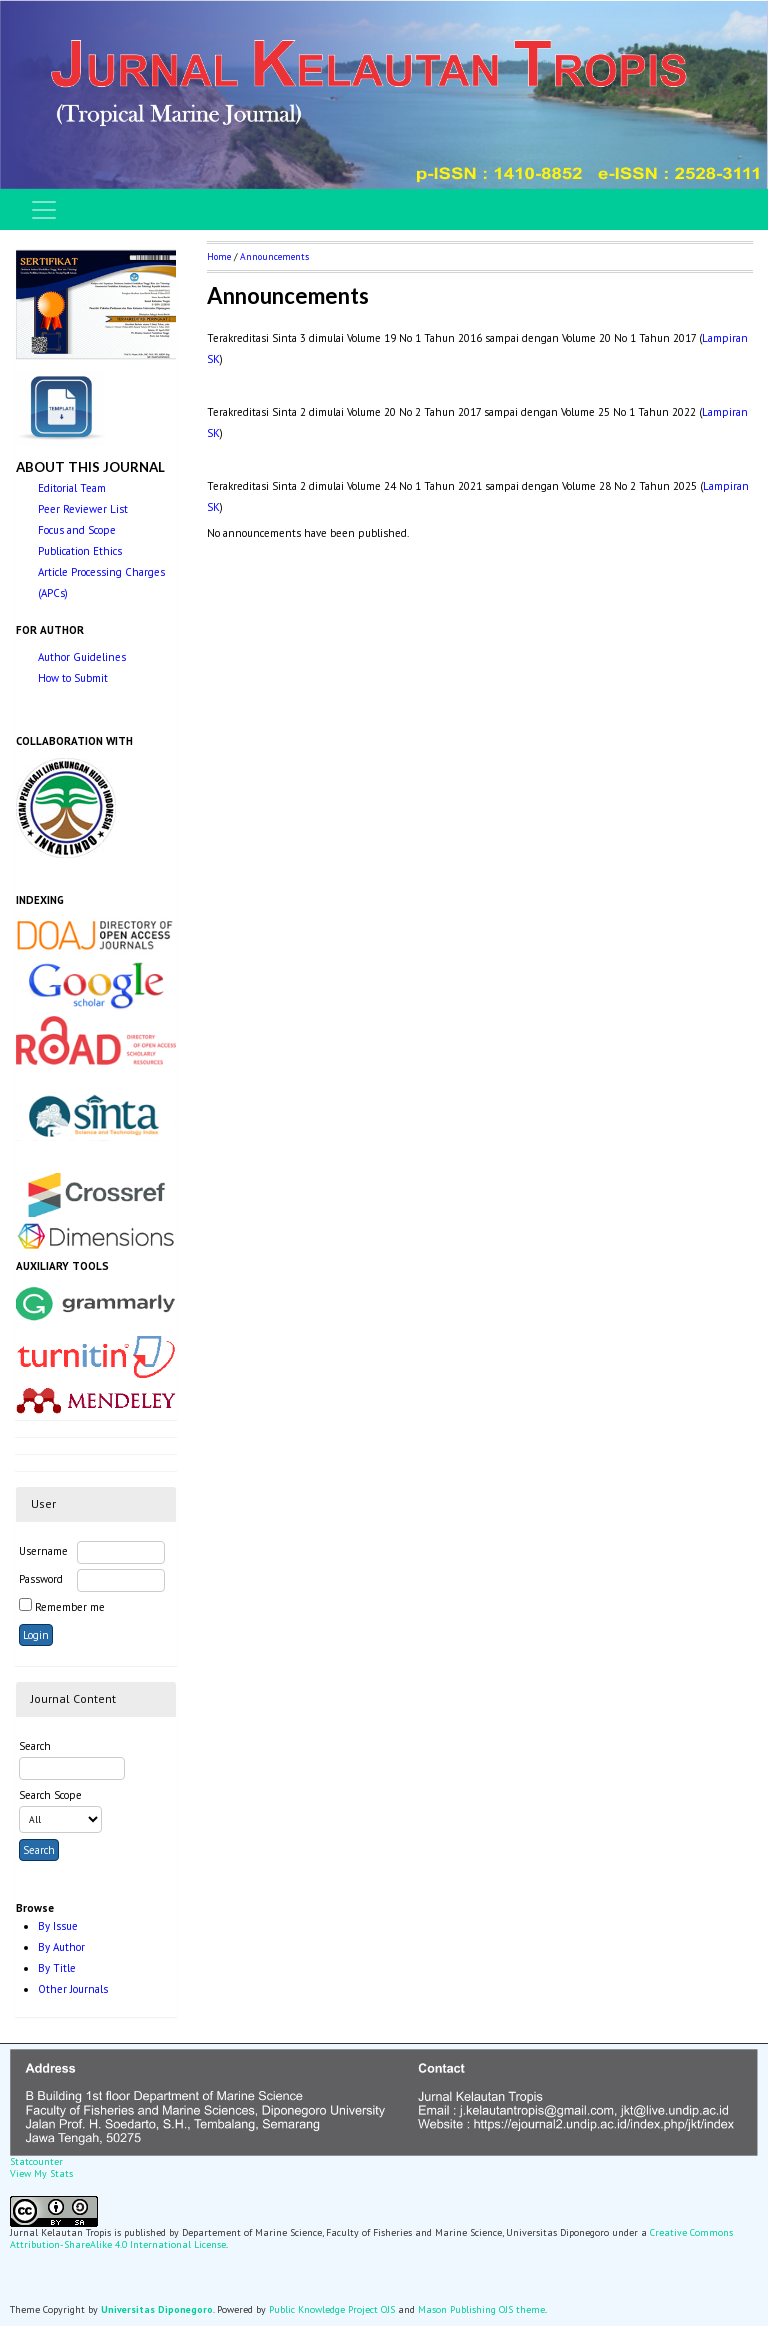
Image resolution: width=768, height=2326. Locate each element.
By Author (61, 1947)
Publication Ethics (80, 551)
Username (43, 1551)
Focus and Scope (77, 530)
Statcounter (36, 2161)
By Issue (58, 1926)
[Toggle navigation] (44, 210)
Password (41, 1579)
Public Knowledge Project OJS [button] (332, 2309)
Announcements (274, 256)
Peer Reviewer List (83, 509)
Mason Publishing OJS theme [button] (481, 2309)
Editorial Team (72, 488)
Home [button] (219, 256)
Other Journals (73, 1989)
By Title (57, 1968)
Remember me (70, 1607)
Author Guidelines (82, 657)
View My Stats (41, 2173)
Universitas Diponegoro (157, 2309)
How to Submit (73, 678)
